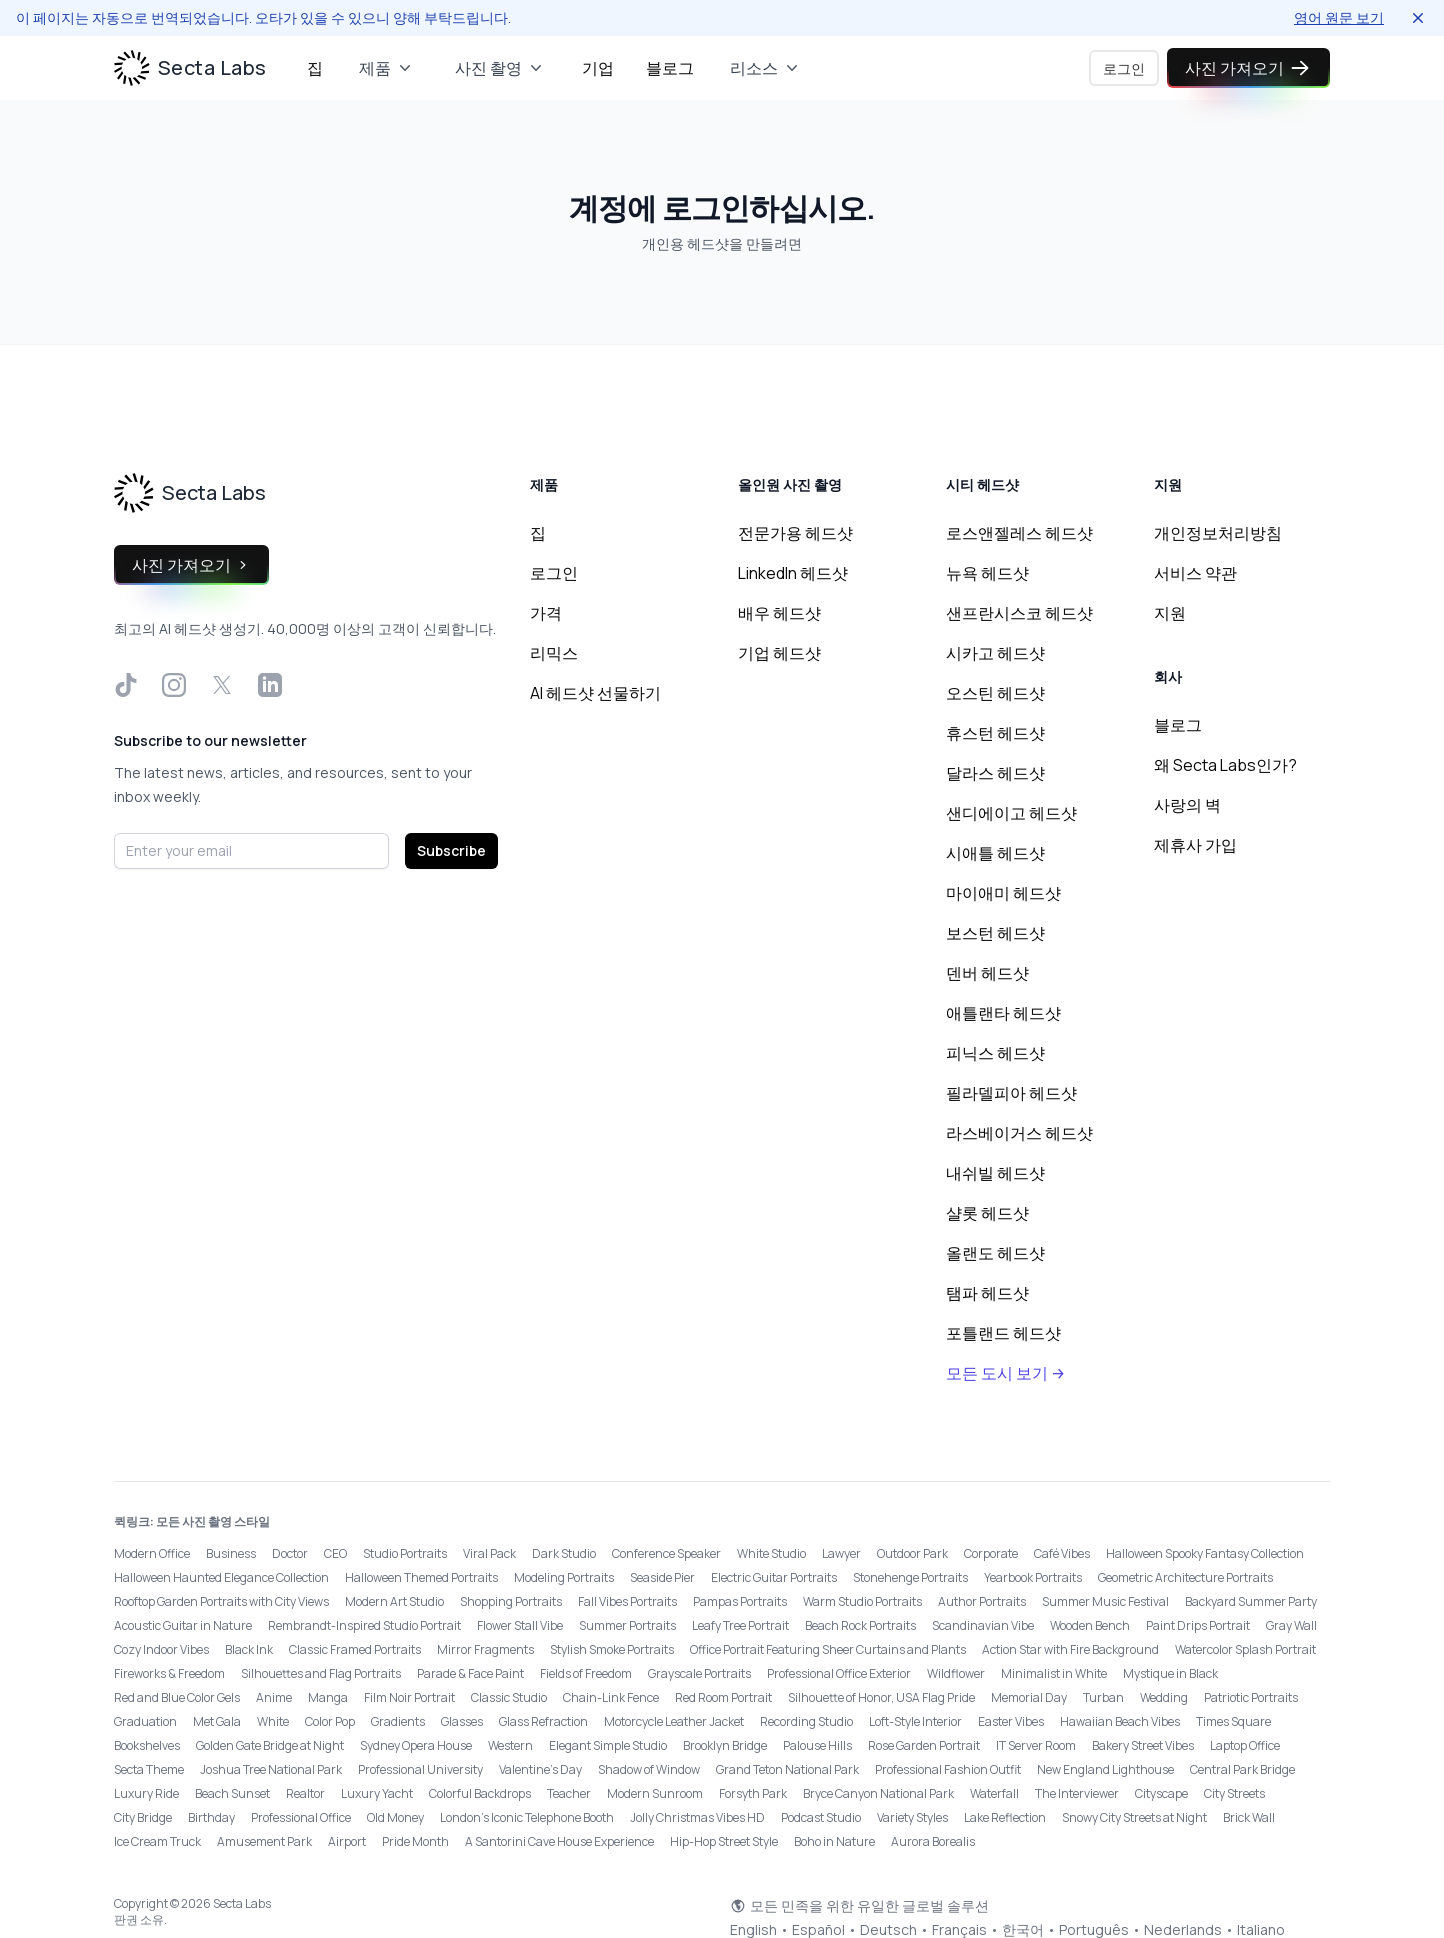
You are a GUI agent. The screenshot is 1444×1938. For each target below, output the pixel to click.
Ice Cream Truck (157, 1841)
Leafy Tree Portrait (740, 1625)
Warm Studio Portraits (862, 1601)
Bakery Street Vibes (1143, 1745)
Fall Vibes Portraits (627, 1601)
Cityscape (1161, 1793)
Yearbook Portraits (1033, 1577)
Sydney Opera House (416, 1745)
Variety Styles (912, 1817)
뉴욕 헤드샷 (987, 573)
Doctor (290, 1553)
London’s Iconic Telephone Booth (527, 1817)
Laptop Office (1245, 1745)
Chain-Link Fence (611, 1697)
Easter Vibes (1011, 1721)
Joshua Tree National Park (271, 1769)
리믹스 (554, 653)
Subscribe (451, 850)
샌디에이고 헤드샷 (1011, 813)
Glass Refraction (543, 1721)
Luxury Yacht (377, 1793)
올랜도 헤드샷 (995, 1253)
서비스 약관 (1195, 573)
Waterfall (994, 1793)
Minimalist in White (1054, 1673)
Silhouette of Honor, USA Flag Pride (881, 1697)
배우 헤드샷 (779, 613)
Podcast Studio (821, 1817)
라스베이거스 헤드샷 (1019, 1133)
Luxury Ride (146, 1793)
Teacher (569, 1793)
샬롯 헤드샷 (987, 1213)
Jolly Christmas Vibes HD (697, 1817)
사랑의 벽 (1187, 805)
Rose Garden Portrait (924, 1745)
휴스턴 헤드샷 (995, 733)
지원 (1170, 613)
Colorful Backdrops (480, 1793)
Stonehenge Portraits (910, 1577)
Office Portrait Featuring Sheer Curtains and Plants (828, 1649)
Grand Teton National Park (787, 1769)
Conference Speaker (666, 1553)
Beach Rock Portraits (860, 1625)
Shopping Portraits (511, 1601)
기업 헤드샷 (779, 653)
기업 (598, 68)
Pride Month (415, 1841)
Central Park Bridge (1242, 1769)
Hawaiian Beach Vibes (1120, 1721)
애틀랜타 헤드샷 (1003, 1013)
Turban (1103, 1697)
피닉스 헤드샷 (995, 1053)
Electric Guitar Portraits (774, 1577)
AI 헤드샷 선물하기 (595, 693)
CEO (335, 1553)
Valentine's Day (540, 1769)
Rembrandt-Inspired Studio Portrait (364, 1625)
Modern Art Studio (394, 1601)
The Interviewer (1077, 1793)
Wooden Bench (1090, 1625)
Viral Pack (489, 1553)
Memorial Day (1029, 1697)
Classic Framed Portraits (355, 1649)
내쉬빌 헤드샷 (995, 1173)
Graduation (145, 1721)
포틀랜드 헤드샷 (1003, 1333)
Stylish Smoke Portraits (612, 1649)
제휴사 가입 (1195, 845)
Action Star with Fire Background (1070, 1649)
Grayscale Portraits (699, 1673)
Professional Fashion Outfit (948, 1769)
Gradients (398, 1721)
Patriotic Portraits (1251, 1697)
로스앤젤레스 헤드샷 (1019, 533)
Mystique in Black (1170, 1673)
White (273, 1721)
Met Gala (217, 1721)
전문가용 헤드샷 (795, 533)
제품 (387, 68)
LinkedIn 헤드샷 (793, 573)
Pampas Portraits (740, 1601)
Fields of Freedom (586, 1673)
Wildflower (956, 1673)
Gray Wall (1291, 1625)
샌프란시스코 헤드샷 (1019, 613)
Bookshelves (147, 1745)
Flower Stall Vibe (520, 1625)
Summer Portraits (627, 1625)
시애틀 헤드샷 (995, 853)
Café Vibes (1062, 1553)
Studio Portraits (405, 1553)
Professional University (420, 1769)
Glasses (462, 1721)
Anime (274, 1697)
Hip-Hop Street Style (724, 1841)
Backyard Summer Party (1251, 1601)
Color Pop (330, 1721)
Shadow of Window (649, 1769)
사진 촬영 (500, 68)
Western (510, 1745)
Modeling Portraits (564, 1577)
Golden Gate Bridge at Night (270, 1745)
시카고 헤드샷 (995, 653)
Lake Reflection (1005, 1817)
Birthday (211, 1817)
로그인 (1117, 68)
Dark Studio (564, 1553)
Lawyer (841, 1553)
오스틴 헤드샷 (995, 693)
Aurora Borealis (933, 1841)
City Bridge (143, 1817)
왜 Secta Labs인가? (1225, 765)
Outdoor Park (912, 1553)
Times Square (1233, 1721)
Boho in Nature (834, 1841)
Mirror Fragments (485, 1649)
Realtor (305, 1793)
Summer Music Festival (1105, 1601)
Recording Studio (806, 1721)
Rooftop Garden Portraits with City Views (221, 1601)
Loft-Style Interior (915, 1721)
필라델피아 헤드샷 (1011, 1093)
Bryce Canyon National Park (878, 1793)
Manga (328, 1697)
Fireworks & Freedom (169, 1673)
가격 (546, 613)
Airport (347, 1841)
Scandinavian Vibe (983, 1625)
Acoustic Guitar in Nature (183, 1625)
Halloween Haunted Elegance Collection (221, 1577)
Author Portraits (982, 1601)
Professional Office (301, 1817)
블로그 (670, 68)
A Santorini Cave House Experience (559, 1841)
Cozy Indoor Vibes (161, 1649)
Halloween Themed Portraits (421, 1577)
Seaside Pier (662, 1577)
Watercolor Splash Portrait (1245, 1649)
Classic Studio (509, 1697)
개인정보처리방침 (1218, 533)
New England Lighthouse (1105, 1769)
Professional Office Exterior (839, 1673)
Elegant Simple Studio (608, 1745)
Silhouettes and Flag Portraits (321, 1673)
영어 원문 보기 (1339, 17)
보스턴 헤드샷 (995, 933)
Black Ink (249, 1649)
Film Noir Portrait (409, 1697)
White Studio (771, 1553)
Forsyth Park (753, 1793)
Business (231, 1553)
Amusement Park (264, 1841)
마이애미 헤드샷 (1003, 893)
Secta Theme (149, 1769)
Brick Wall (1249, 1817)
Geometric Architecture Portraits (1185, 1577)
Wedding (1164, 1697)
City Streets (1234, 1793)
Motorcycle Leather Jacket (674, 1721)
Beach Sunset (232, 1793)
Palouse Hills (817, 1745)
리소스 (766, 68)
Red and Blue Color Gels (177, 1697)
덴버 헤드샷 (987, 973)
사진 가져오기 (1248, 68)
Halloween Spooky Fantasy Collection (1205, 1553)
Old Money (395, 1817)
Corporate (991, 1553)
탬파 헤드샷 (987, 1293)
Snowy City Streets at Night (1134, 1817)
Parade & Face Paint (470, 1673)
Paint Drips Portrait (1198, 1625)
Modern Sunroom (655, 1793)
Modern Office (152, 1553)
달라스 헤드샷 (995, 773)
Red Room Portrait (723, 1697)
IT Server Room (1036, 1745)
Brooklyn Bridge (725, 1745)
